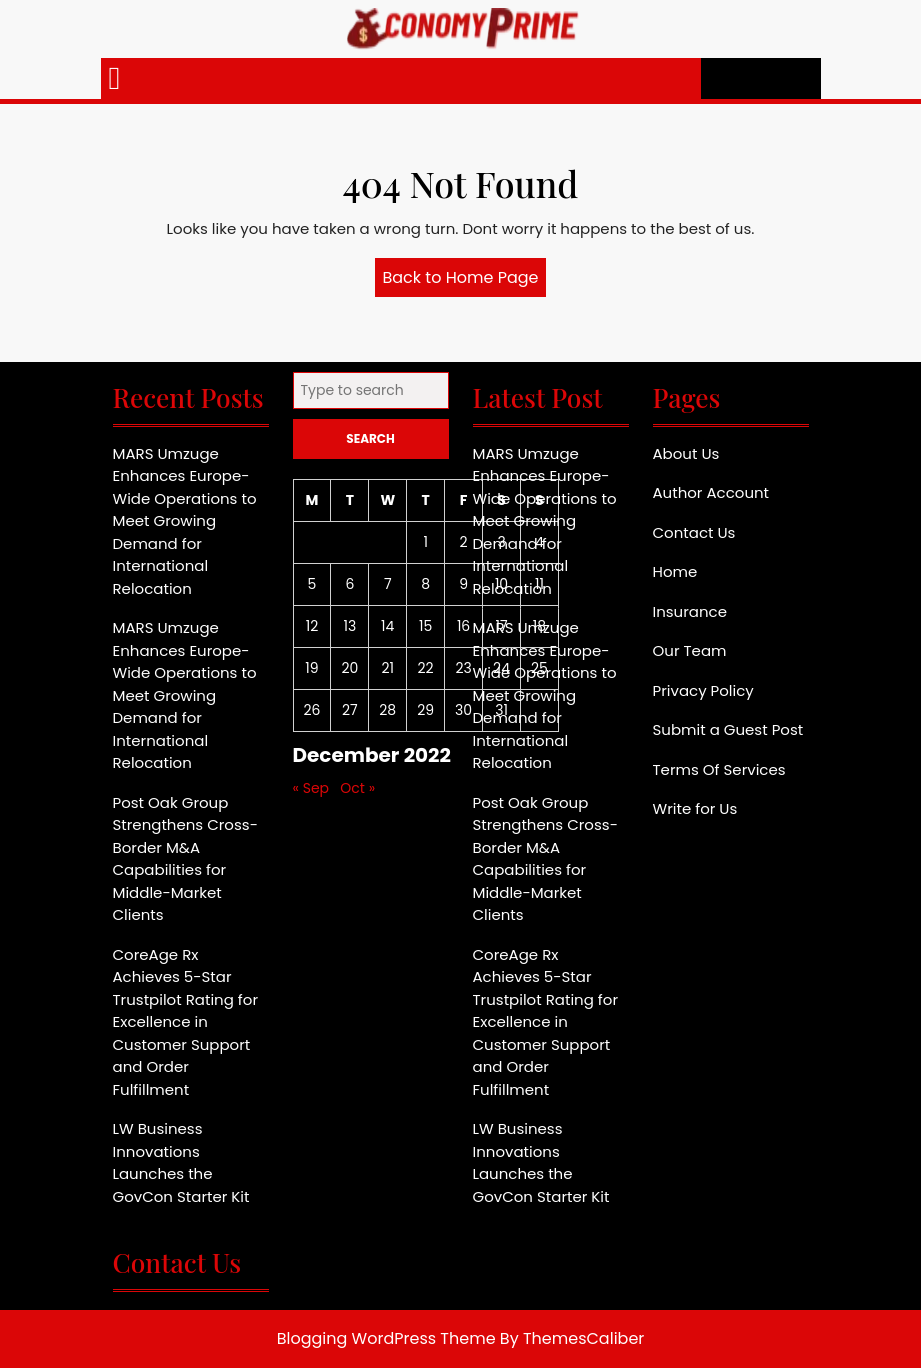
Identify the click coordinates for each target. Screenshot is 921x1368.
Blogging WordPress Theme (386, 1338)
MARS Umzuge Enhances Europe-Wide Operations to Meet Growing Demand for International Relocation (185, 521)
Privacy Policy (703, 690)
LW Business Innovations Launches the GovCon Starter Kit (181, 1162)
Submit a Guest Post (728, 729)
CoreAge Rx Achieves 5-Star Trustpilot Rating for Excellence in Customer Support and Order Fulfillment (185, 1022)
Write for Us (695, 808)
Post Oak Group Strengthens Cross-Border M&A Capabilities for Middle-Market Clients (185, 859)
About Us (686, 453)
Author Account (711, 492)
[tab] (115, 78)
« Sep (311, 788)
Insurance (690, 611)
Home (675, 571)
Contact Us (694, 532)
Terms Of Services (719, 769)
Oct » (357, 788)
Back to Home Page (465, 281)
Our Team (690, 650)
